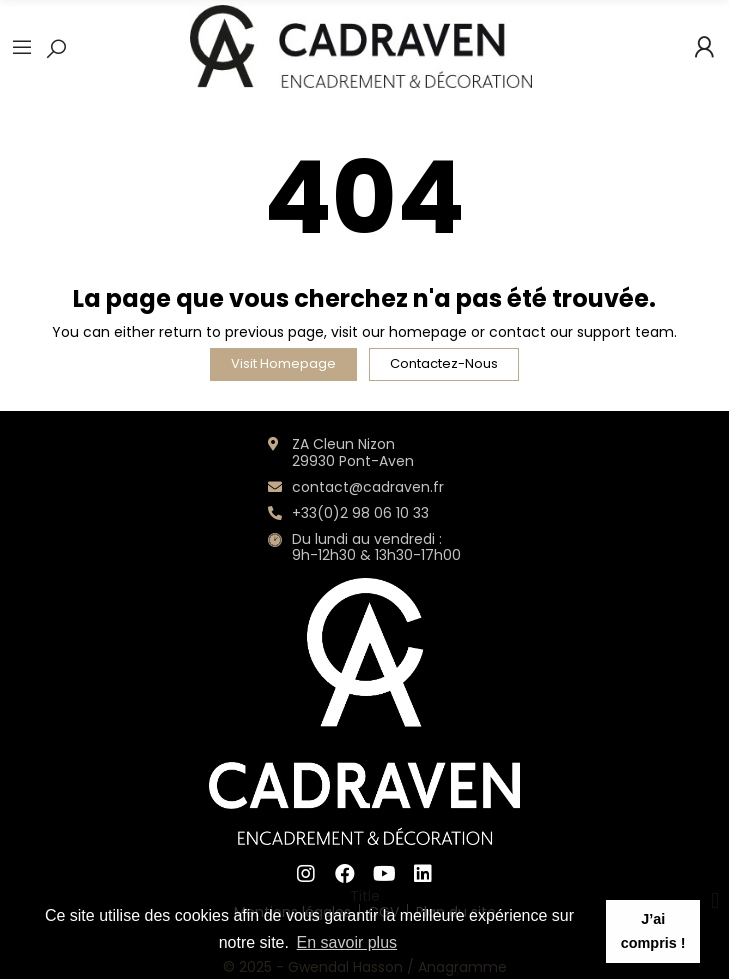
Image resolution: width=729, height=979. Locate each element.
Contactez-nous (444, 363)
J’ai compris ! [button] (653, 931)
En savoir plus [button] (347, 942)
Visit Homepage (283, 363)
